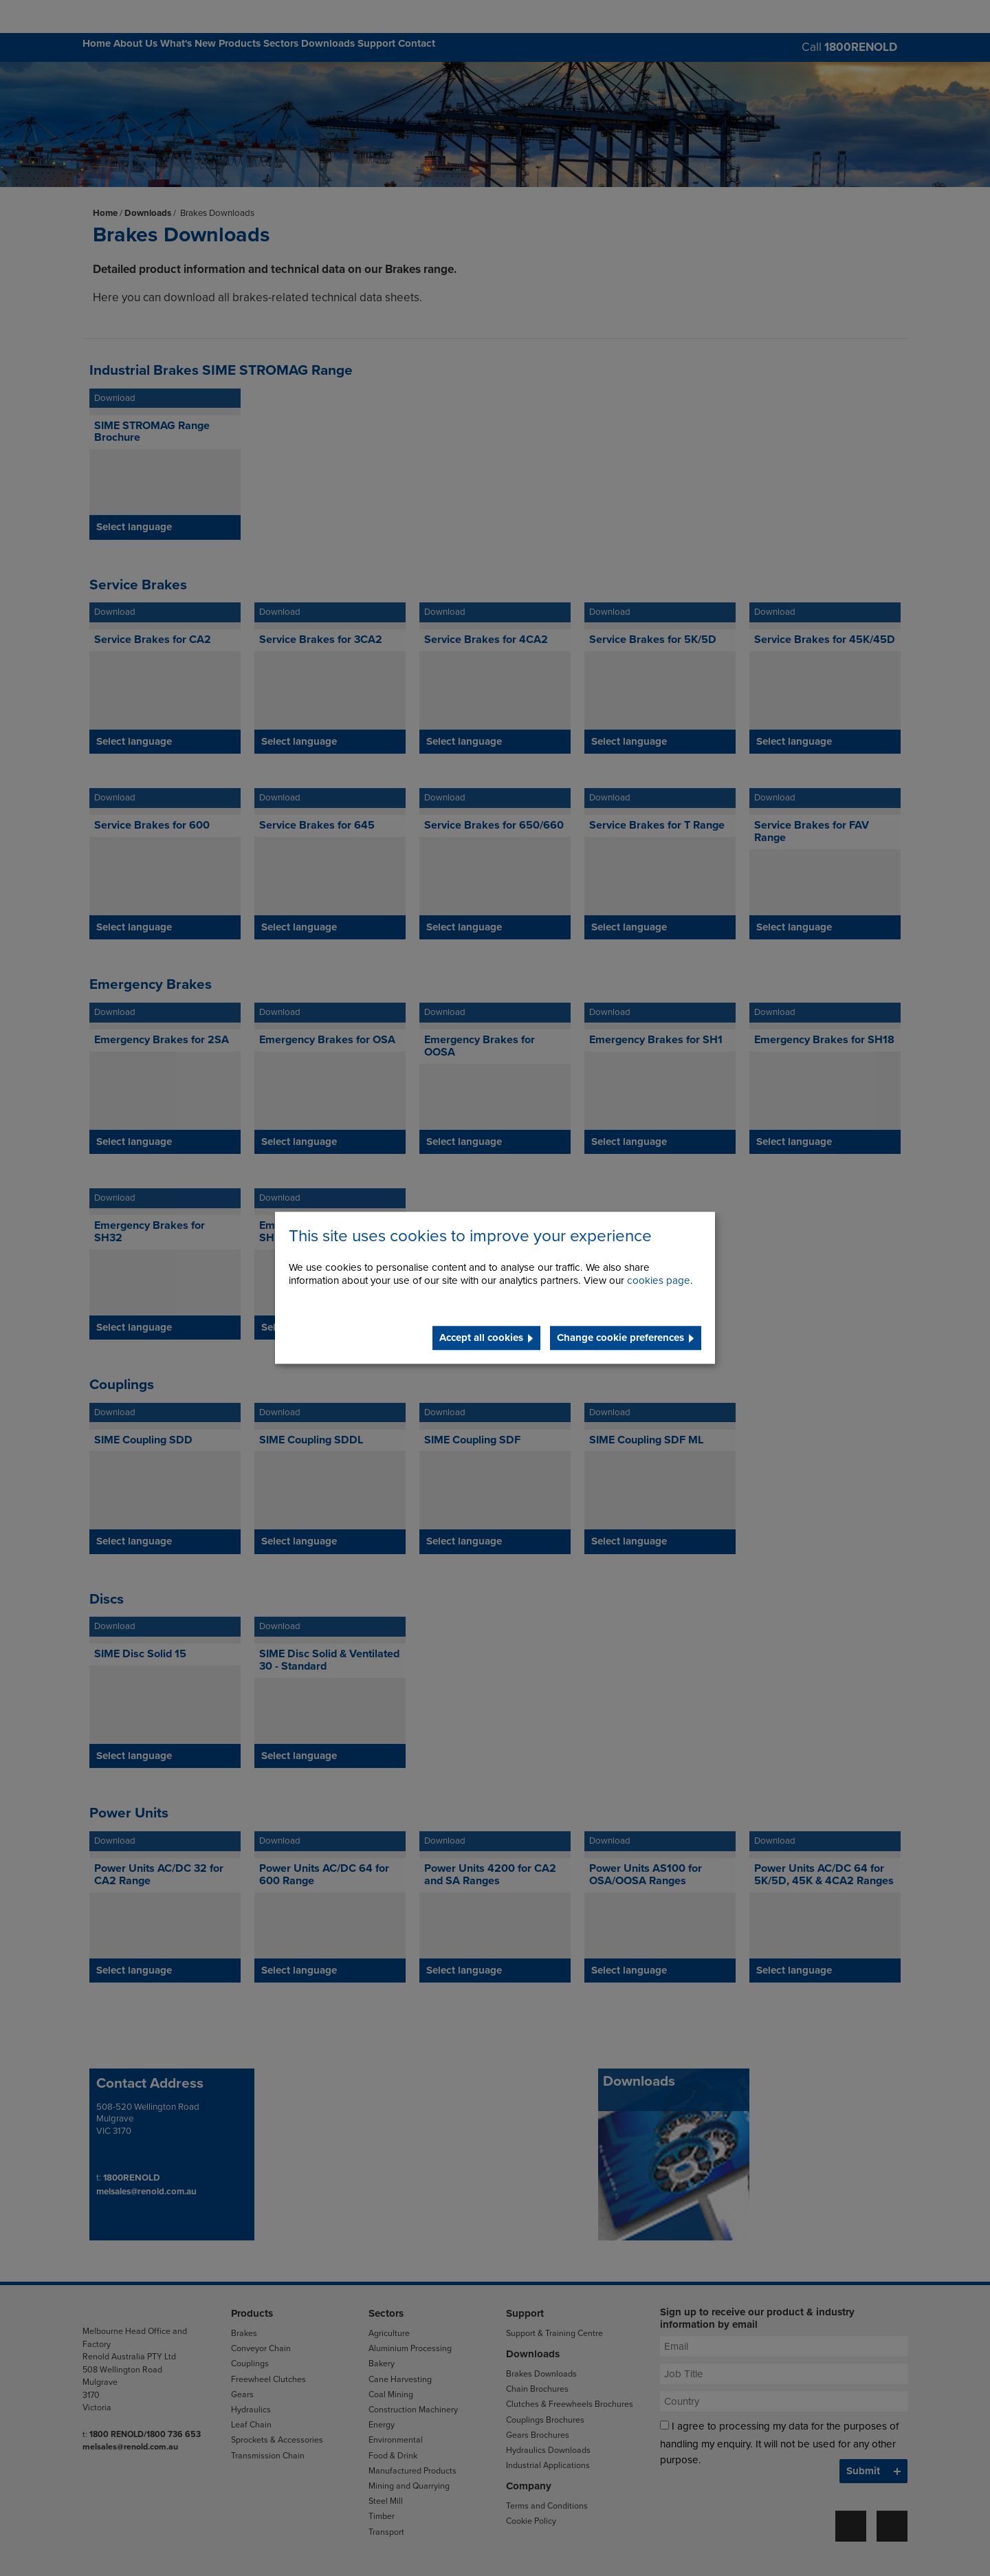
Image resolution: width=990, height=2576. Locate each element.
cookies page (658, 1281)
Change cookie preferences (620, 1338)
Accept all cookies (481, 1338)
